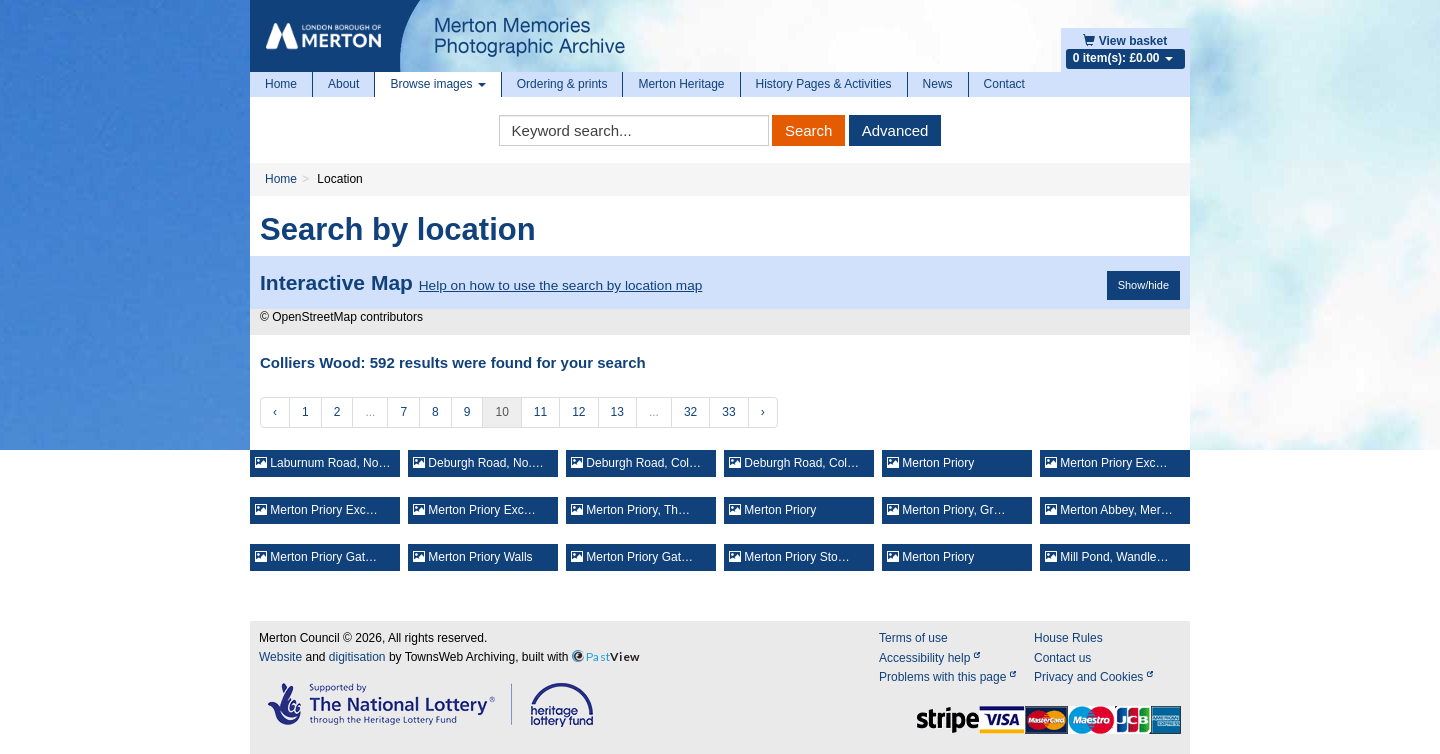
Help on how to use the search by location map (561, 285)
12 (578, 412)
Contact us (1062, 658)
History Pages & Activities (824, 84)
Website (280, 657)
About (343, 84)
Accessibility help (929, 658)
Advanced (895, 130)
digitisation (357, 657)
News (938, 84)
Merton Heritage (681, 84)
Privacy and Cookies (1093, 677)
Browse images (437, 84)
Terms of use (913, 638)
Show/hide (1143, 285)
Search (809, 130)
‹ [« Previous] (275, 412)
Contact (1004, 84)
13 (617, 412)
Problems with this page (947, 677)
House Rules (1068, 638)
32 (690, 412)
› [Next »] (763, 412)
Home (281, 84)
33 (728, 412)
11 (540, 412)
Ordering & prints (562, 84)
